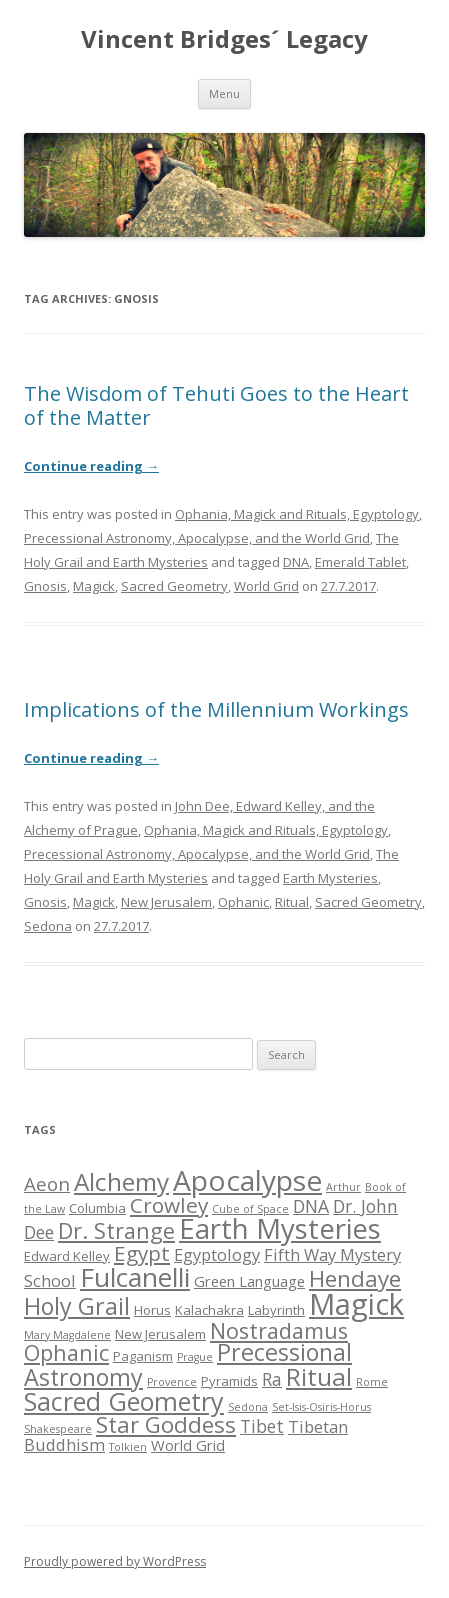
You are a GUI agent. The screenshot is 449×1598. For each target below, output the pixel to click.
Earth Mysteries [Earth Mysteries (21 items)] (280, 1228)
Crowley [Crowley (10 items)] (169, 1205)
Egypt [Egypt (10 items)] (142, 1253)
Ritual (292, 902)
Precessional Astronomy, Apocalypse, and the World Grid (197, 538)
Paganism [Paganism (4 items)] (143, 1356)
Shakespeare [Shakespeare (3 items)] (58, 1429)
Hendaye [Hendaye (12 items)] (355, 1278)
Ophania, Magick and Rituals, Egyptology (297, 514)
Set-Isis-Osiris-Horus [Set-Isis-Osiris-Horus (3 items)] (321, 1407)
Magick (94, 586)
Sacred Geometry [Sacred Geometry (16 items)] (124, 1401)
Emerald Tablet (360, 562)
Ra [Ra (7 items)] (272, 1379)
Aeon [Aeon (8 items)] (47, 1183)
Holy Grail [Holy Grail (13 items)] (77, 1306)
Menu (224, 93)
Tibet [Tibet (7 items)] (262, 1426)
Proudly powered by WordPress (115, 1561)
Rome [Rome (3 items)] (372, 1382)
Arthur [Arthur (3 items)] (343, 1187)
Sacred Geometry (174, 586)
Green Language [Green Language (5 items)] (249, 1281)
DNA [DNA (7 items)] (311, 1206)
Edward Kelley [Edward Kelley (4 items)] (67, 1256)
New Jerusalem (166, 902)
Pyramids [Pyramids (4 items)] (229, 1381)
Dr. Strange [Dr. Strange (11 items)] (116, 1230)
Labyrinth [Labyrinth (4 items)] (276, 1310)
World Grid (266, 586)
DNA (296, 562)
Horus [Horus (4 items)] (152, 1310)
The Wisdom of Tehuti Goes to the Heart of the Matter (216, 405)
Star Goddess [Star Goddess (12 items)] (166, 1424)
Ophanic (243, 902)
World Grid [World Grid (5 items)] (188, 1445)
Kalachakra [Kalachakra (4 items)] (209, 1310)
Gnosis (45, 586)
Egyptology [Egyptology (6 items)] (217, 1254)
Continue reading (91, 466)
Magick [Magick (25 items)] (356, 1304)
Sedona (48, 926)
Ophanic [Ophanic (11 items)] (66, 1352)
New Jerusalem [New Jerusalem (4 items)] (160, 1334)
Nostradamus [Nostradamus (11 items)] (279, 1330)
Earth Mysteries (330, 878)
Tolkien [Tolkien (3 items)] (128, 1447)
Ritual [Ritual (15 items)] (319, 1376)
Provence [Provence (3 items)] (172, 1382)
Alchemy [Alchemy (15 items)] (121, 1181)
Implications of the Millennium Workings (216, 709)
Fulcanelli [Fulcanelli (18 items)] (135, 1277)
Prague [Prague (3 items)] (195, 1357)
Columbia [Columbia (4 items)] (97, 1208)
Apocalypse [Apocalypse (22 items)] (247, 1180)
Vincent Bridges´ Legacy (224, 39)
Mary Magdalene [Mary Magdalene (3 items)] (67, 1335)
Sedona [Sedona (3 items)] (248, 1407)
